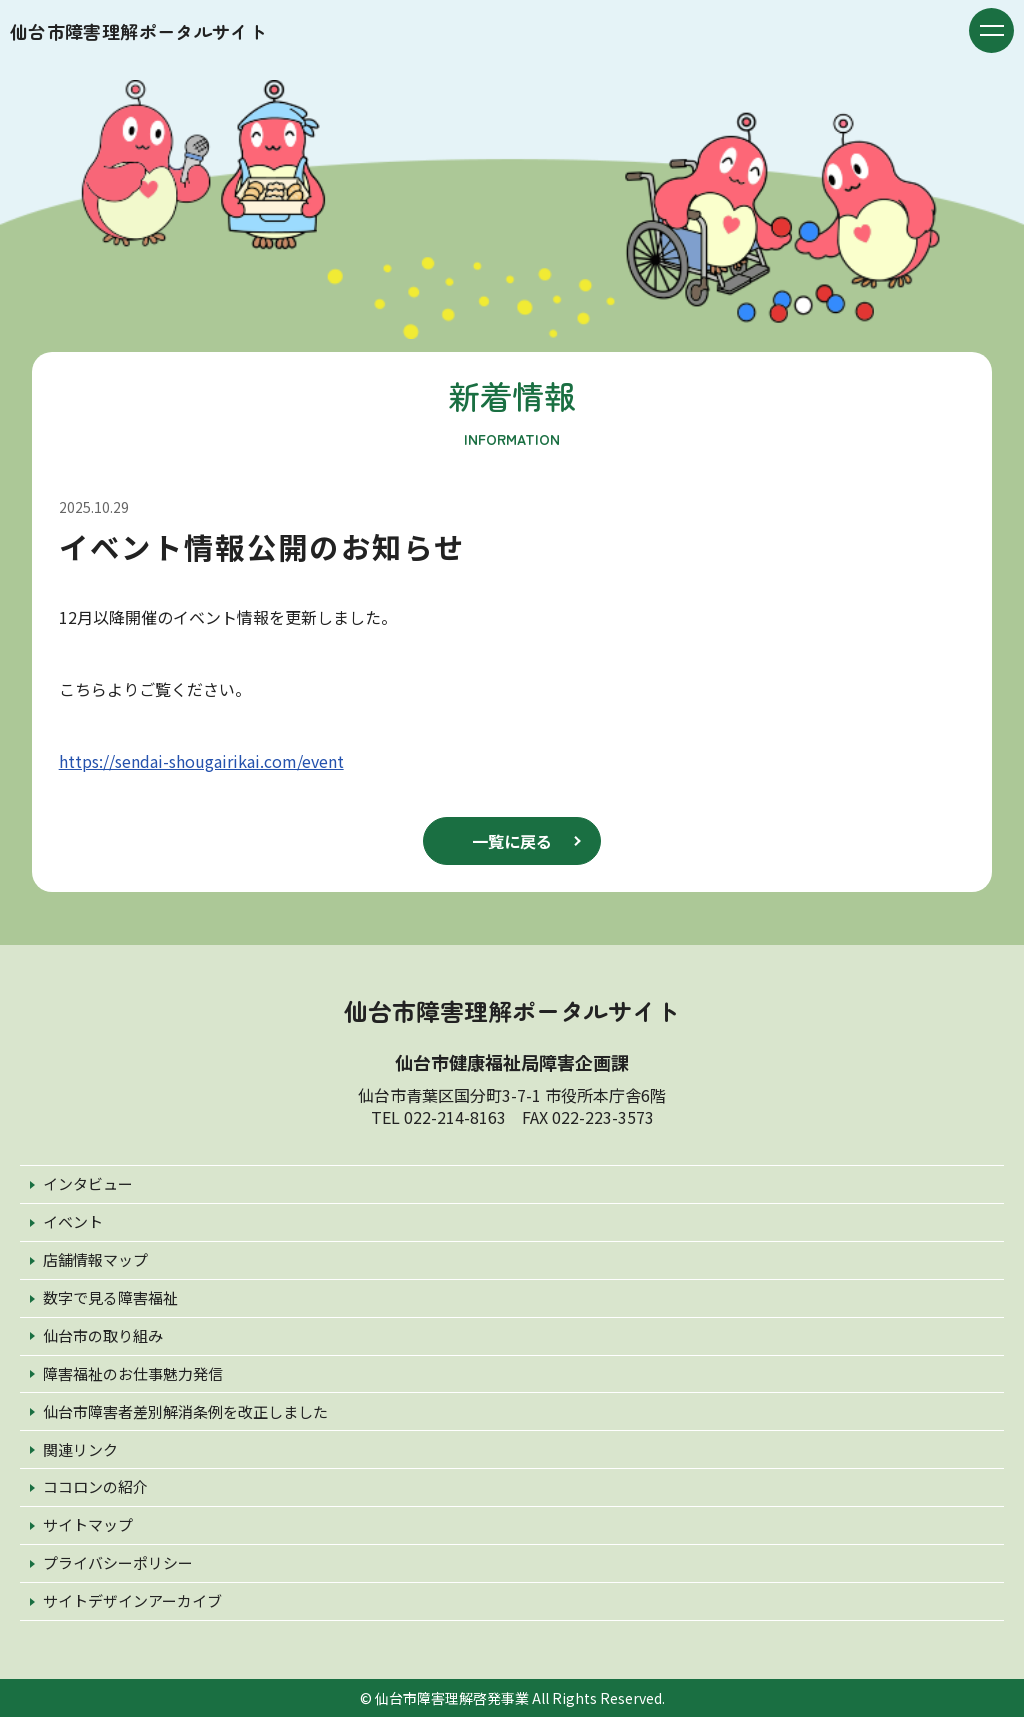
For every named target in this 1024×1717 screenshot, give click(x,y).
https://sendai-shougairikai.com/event (201, 761)
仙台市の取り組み (103, 1335)
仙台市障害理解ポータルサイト (138, 31)
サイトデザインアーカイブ (132, 1600)
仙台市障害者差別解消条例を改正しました (185, 1411)
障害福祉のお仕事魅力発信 (133, 1373)
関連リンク (80, 1449)
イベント (73, 1221)
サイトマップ (88, 1524)
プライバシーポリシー (118, 1562)
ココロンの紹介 (95, 1486)
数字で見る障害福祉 (110, 1297)
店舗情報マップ (95, 1259)
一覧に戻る (512, 841)
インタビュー (88, 1183)
